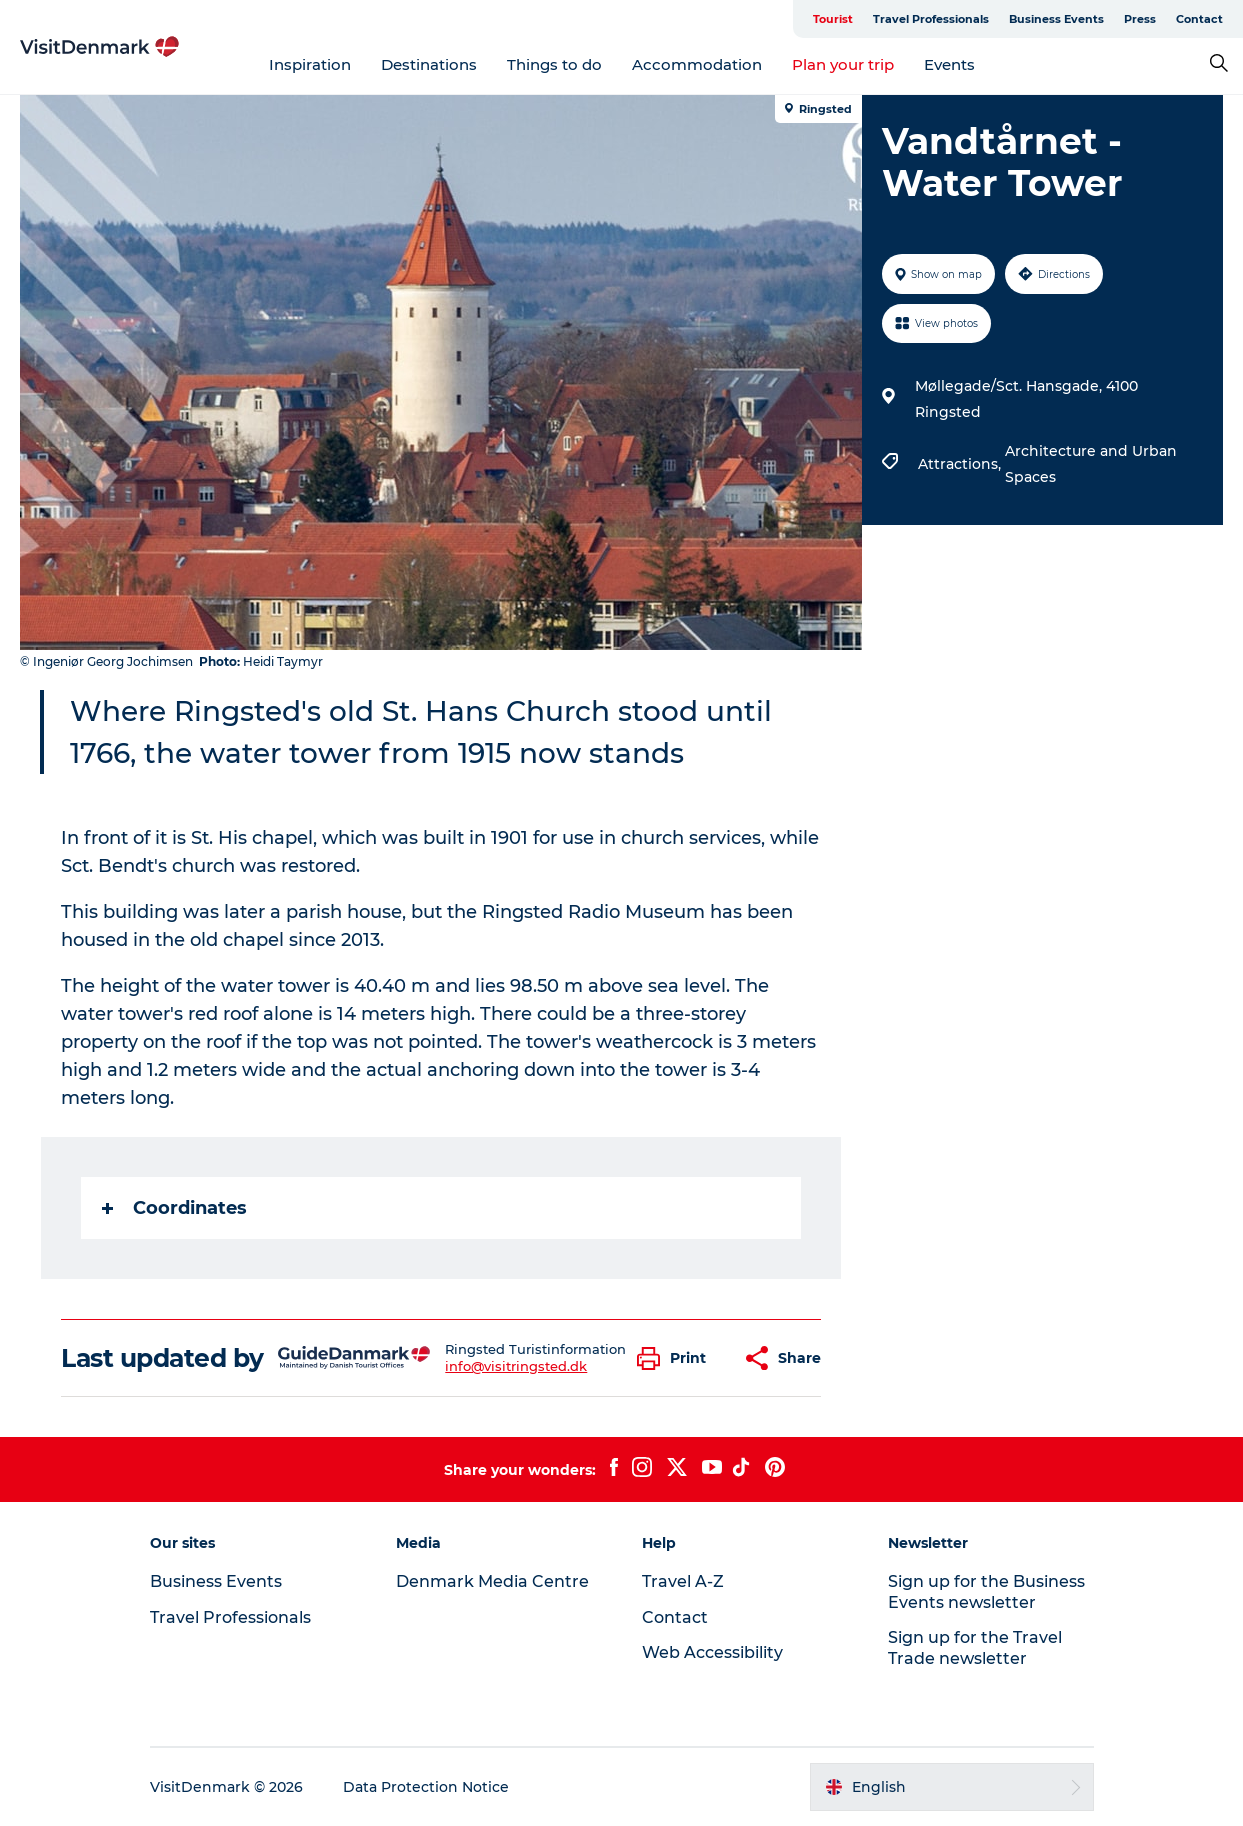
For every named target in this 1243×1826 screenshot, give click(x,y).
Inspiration (310, 64)
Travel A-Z (683, 1581)
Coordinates (174, 1208)
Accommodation (697, 64)
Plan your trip (843, 64)
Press (1140, 19)
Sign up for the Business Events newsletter (986, 1592)
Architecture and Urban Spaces (1091, 464)
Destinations (429, 64)
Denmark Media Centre (492, 1581)
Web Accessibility (712, 1652)
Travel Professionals (931, 19)
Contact (1199, 19)
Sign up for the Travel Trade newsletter (975, 1648)
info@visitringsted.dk (516, 1366)
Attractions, (961, 464)
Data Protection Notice (426, 1787)
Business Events (1056, 19)
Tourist (833, 19)
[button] (676, 1358)
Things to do (554, 64)
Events (949, 64)
